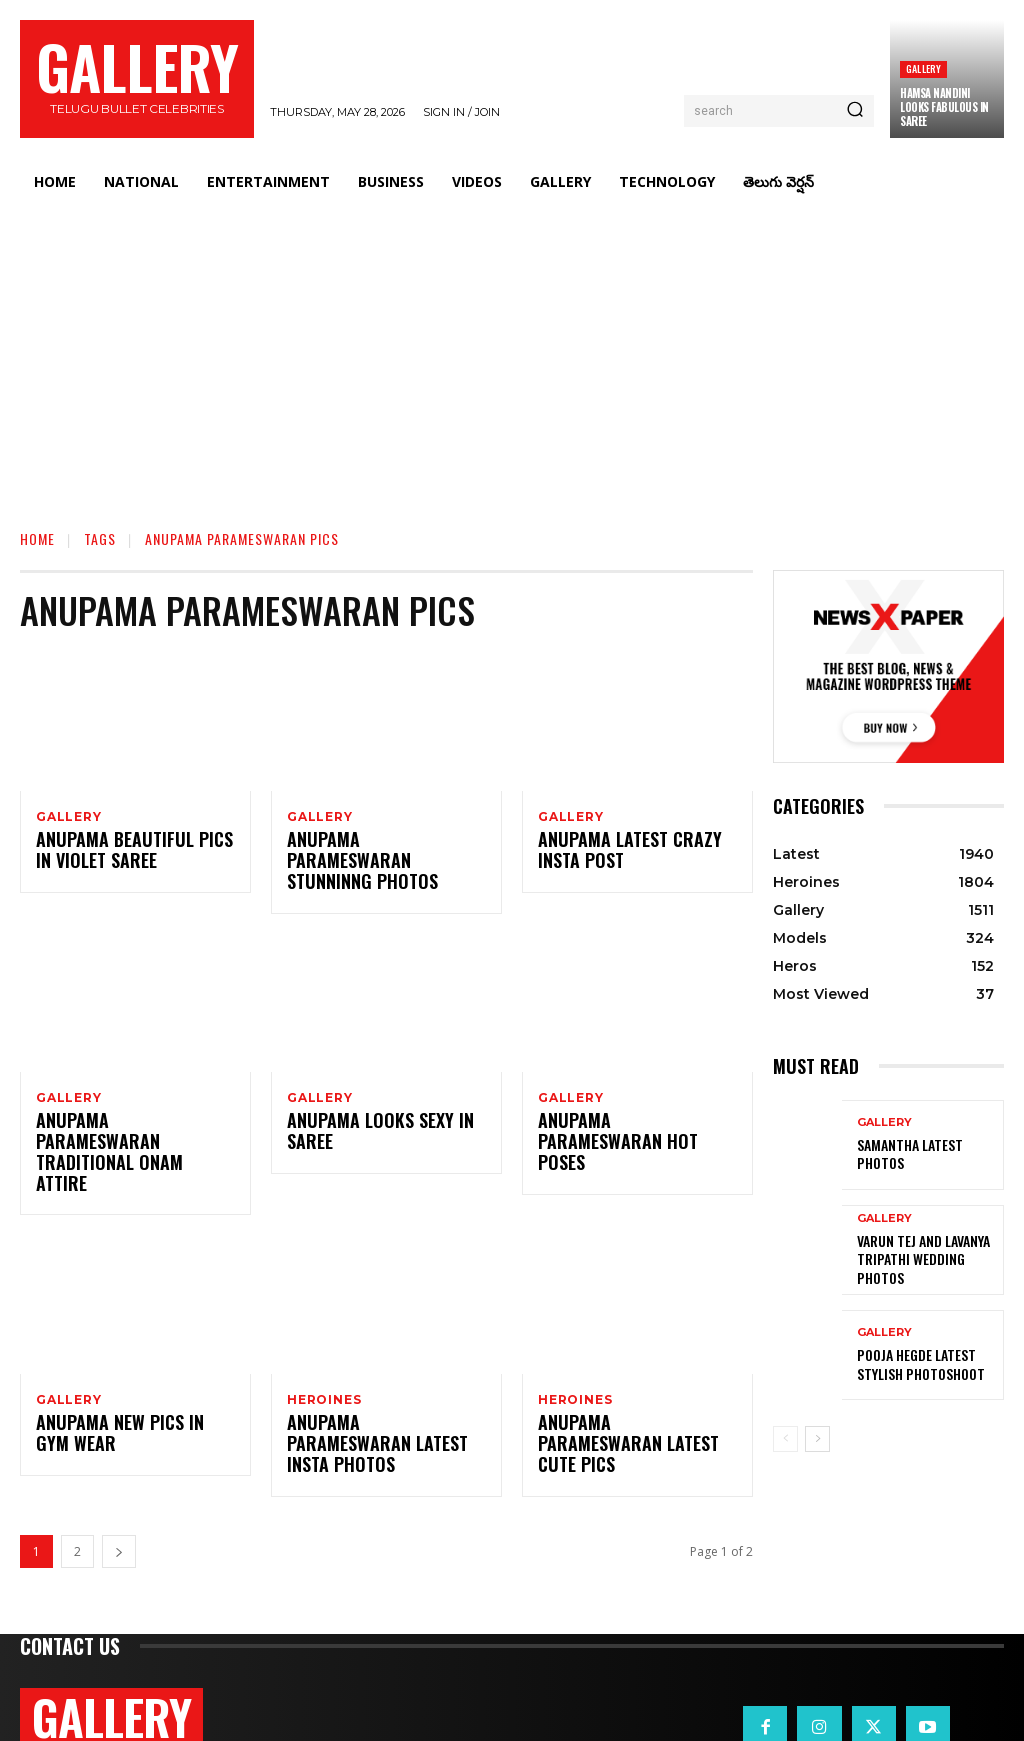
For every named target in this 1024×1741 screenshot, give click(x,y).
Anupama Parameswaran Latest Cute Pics (626, 1379)
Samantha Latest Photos (926, 1154)
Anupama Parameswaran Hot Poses (626, 1116)
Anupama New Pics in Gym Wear (125, 1379)
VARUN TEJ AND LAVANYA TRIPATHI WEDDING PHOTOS (926, 1259)
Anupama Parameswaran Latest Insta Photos (375, 1379)
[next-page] (119, 1476)
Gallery (923, 68)
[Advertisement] (512, 356)
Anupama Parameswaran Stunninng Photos (375, 853)
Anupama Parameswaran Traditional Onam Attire (125, 1116)
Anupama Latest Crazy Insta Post (620, 853)
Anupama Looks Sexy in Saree (369, 1116)
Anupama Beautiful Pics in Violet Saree (131, 853)
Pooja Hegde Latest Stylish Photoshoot (914, 1364)
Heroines (324, 1343)
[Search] (855, 111)
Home (37, 538)
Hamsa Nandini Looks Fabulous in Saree (944, 107)
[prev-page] (785, 1439)
